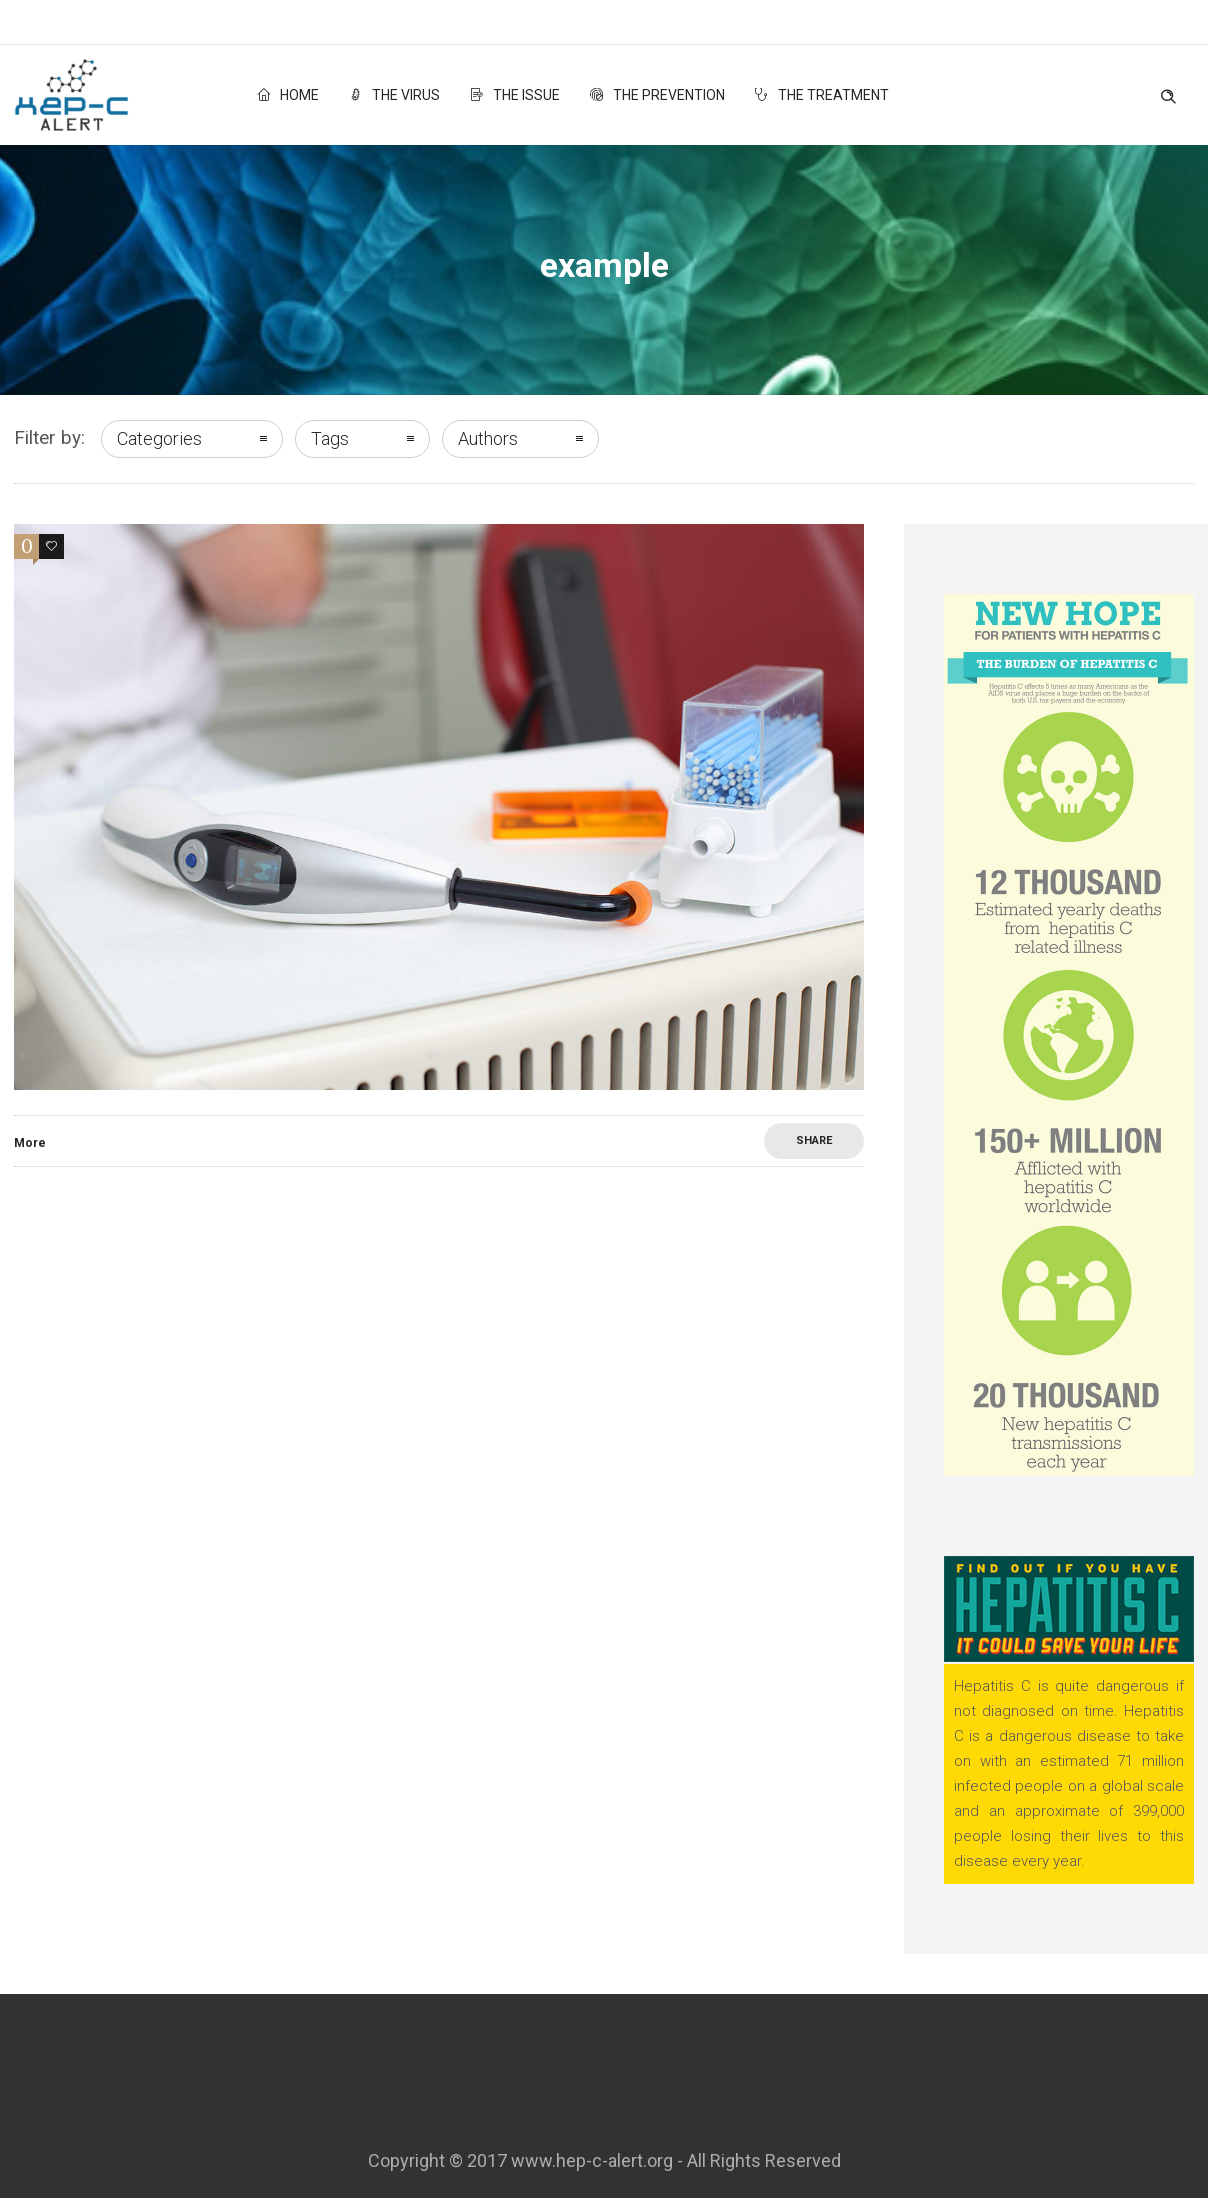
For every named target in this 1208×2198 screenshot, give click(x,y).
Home (288, 95)
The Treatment (822, 95)
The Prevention (657, 95)
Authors (488, 438)
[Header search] (1168, 92)
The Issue (515, 95)
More (30, 1143)
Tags (330, 438)
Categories (159, 438)
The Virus (394, 95)
